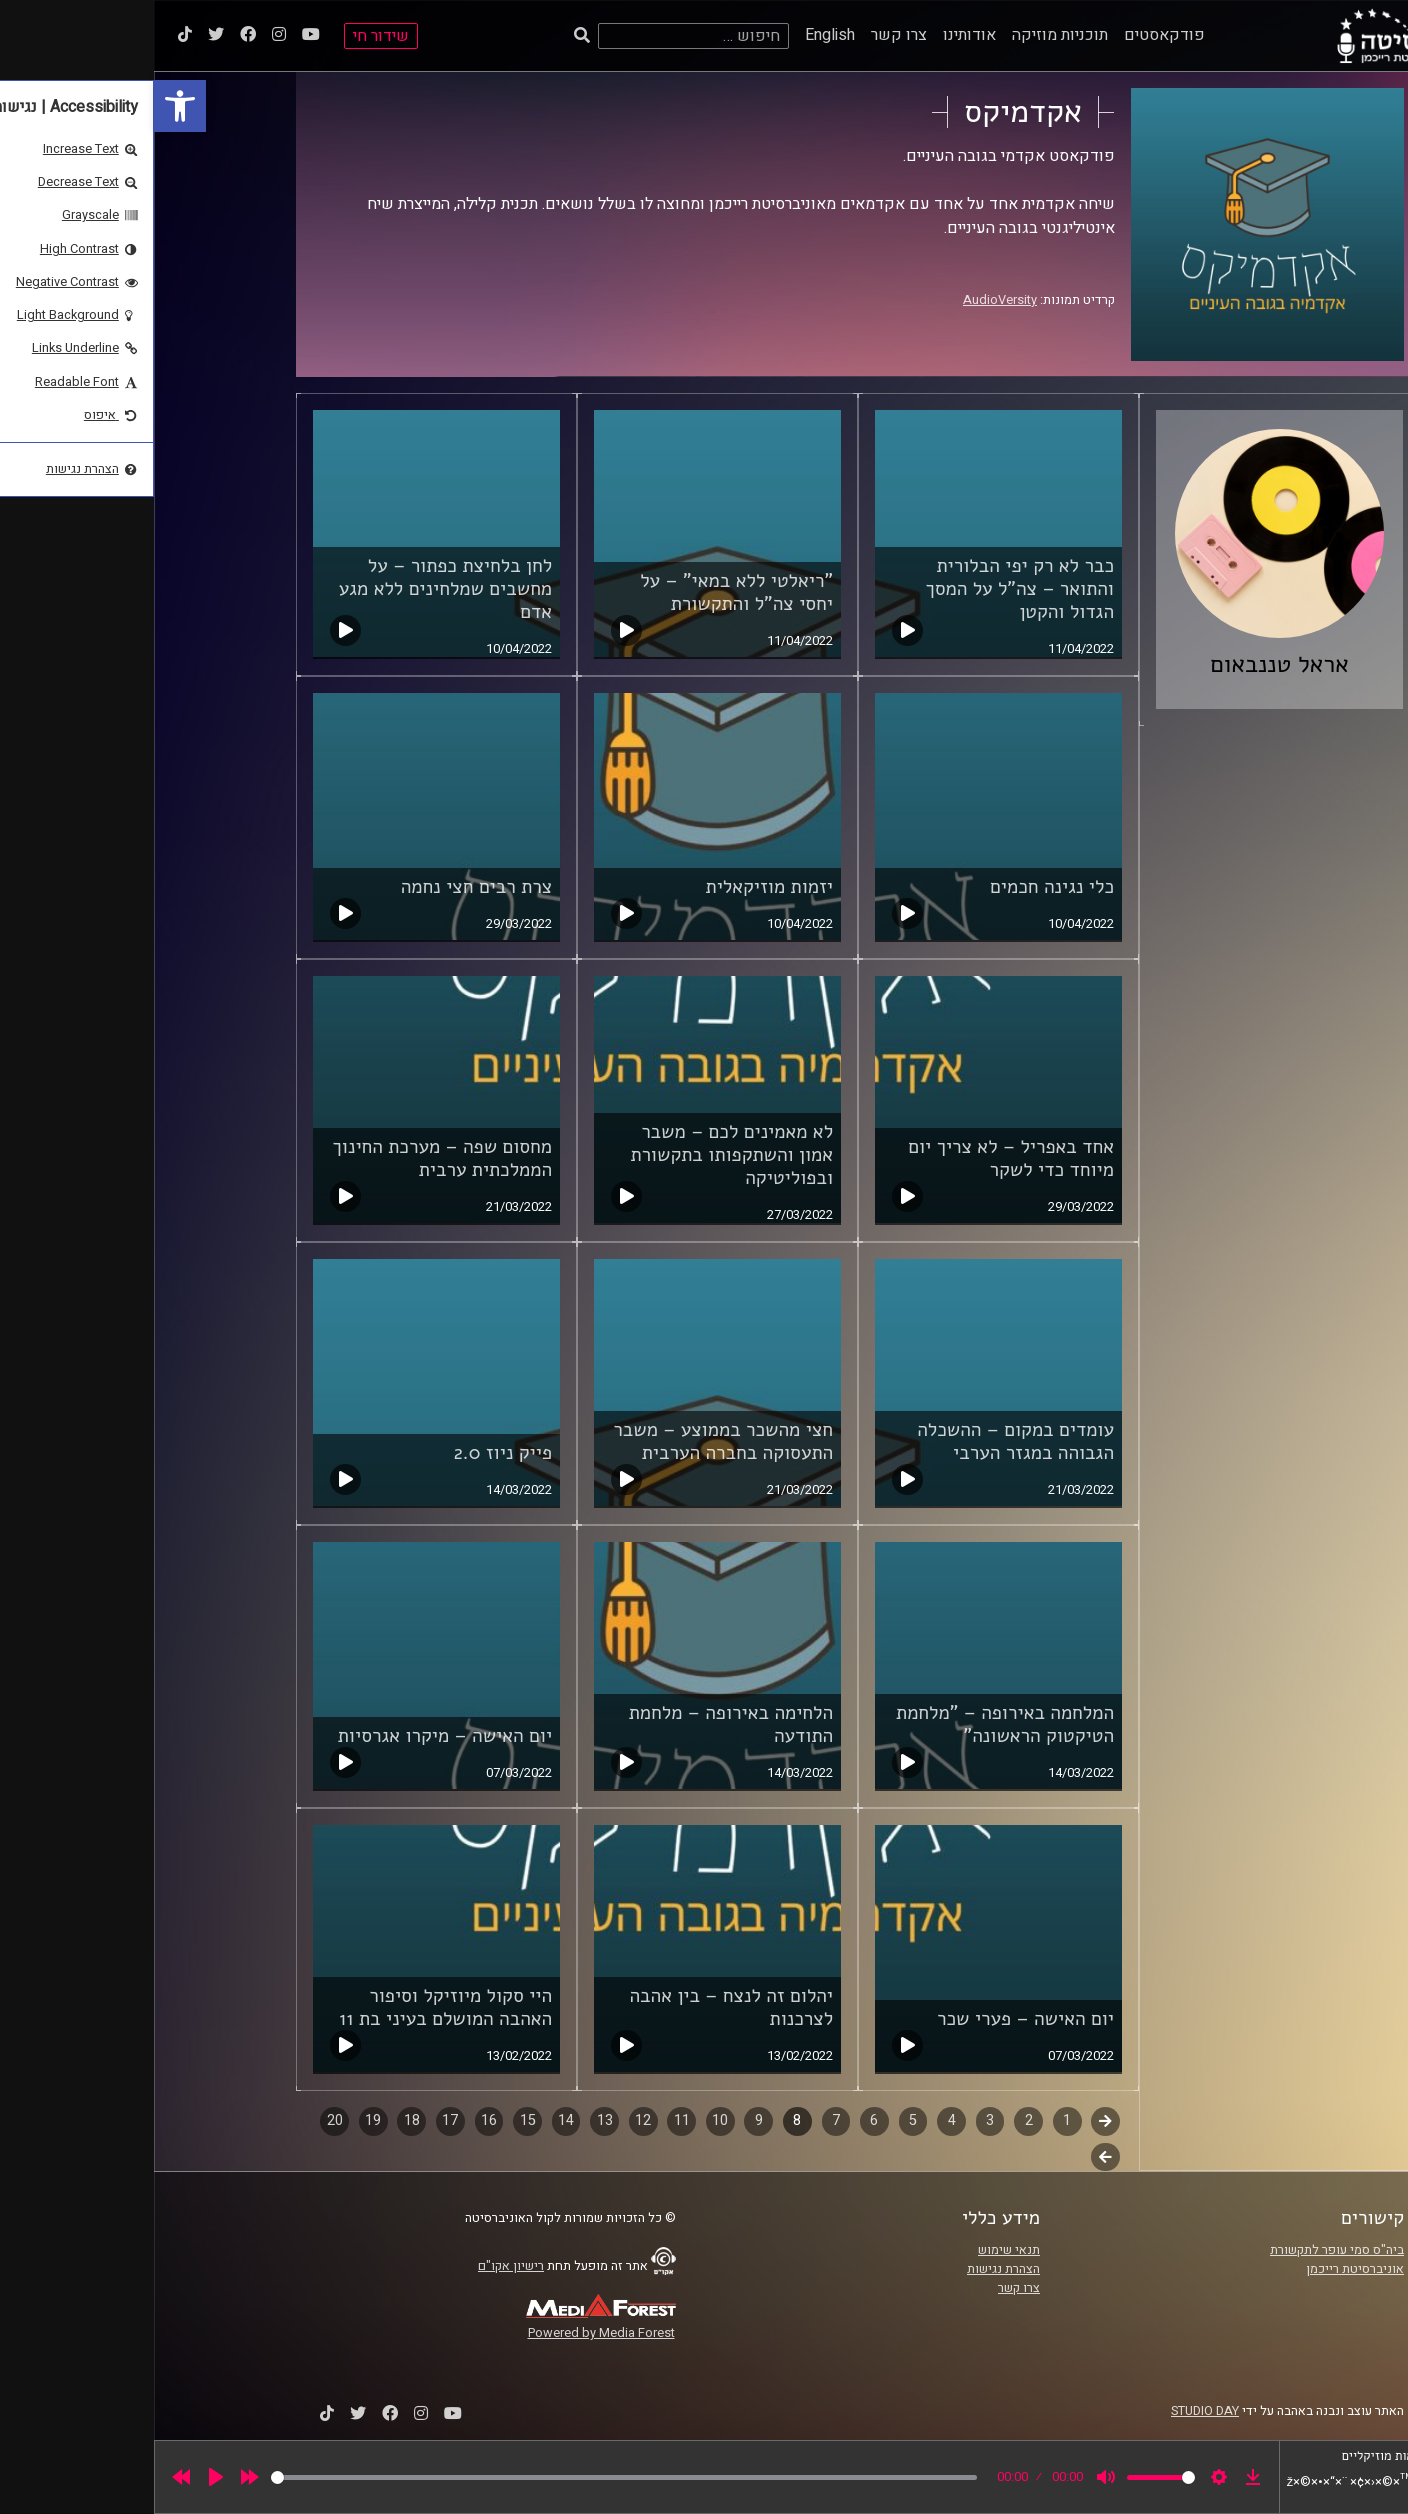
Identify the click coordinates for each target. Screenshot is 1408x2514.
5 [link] (759, 2120)
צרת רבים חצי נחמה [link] (322, 887)
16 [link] (335, 2120)
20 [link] (181, 2120)
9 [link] (605, 2120)
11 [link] (528, 2120)
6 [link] (720, 2120)
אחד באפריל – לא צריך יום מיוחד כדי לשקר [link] (857, 1158)
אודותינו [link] (815, 35)
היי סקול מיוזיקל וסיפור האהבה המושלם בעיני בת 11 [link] (291, 2007)
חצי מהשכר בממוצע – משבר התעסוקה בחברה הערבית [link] (569, 1441)
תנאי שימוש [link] (855, 2250)
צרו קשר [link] (745, 35)
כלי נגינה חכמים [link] (898, 887)
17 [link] (296, 2120)
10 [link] (566, 2120)
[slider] (470, 2477)
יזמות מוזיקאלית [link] (615, 887)
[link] (26, 106)
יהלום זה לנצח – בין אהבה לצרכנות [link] (577, 2007)
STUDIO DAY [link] (1051, 2411)
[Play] (62, 2477)
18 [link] (258, 2120)
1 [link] (913, 2120)
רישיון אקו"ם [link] (357, 2266)
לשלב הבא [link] (951, 2159)
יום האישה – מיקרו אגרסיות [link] (291, 1736)
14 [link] (412, 2120)
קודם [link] (951, 2120)
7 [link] (682, 2120)
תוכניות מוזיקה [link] (906, 35)
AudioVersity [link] (846, 300)
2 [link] (875, 2120)
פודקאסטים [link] (1010, 35)
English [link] (676, 35)
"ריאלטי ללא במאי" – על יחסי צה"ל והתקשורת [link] (582, 592)
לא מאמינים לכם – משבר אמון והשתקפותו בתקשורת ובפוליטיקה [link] (577, 1155)
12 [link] (489, 2120)
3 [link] (836, 2120)
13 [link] (451, 2120)
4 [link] (798, 2120)
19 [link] (219, 2120)
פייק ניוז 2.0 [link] (349, 1453)
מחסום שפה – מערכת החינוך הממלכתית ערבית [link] (289, 1158)
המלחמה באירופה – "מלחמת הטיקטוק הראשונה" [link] (851, 1724)
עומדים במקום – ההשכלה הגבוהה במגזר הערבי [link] (861, 1441)
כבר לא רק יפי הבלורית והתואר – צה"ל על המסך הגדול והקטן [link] (865, 589)
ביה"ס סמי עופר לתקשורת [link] (1183, 2250)
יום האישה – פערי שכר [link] (871, 2019)
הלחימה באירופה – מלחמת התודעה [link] (577, 1724)
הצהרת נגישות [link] (849, 2269)
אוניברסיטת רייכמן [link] (1201, 2269)
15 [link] (374, 2120)
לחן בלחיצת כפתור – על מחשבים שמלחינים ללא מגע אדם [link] (291, 589)
